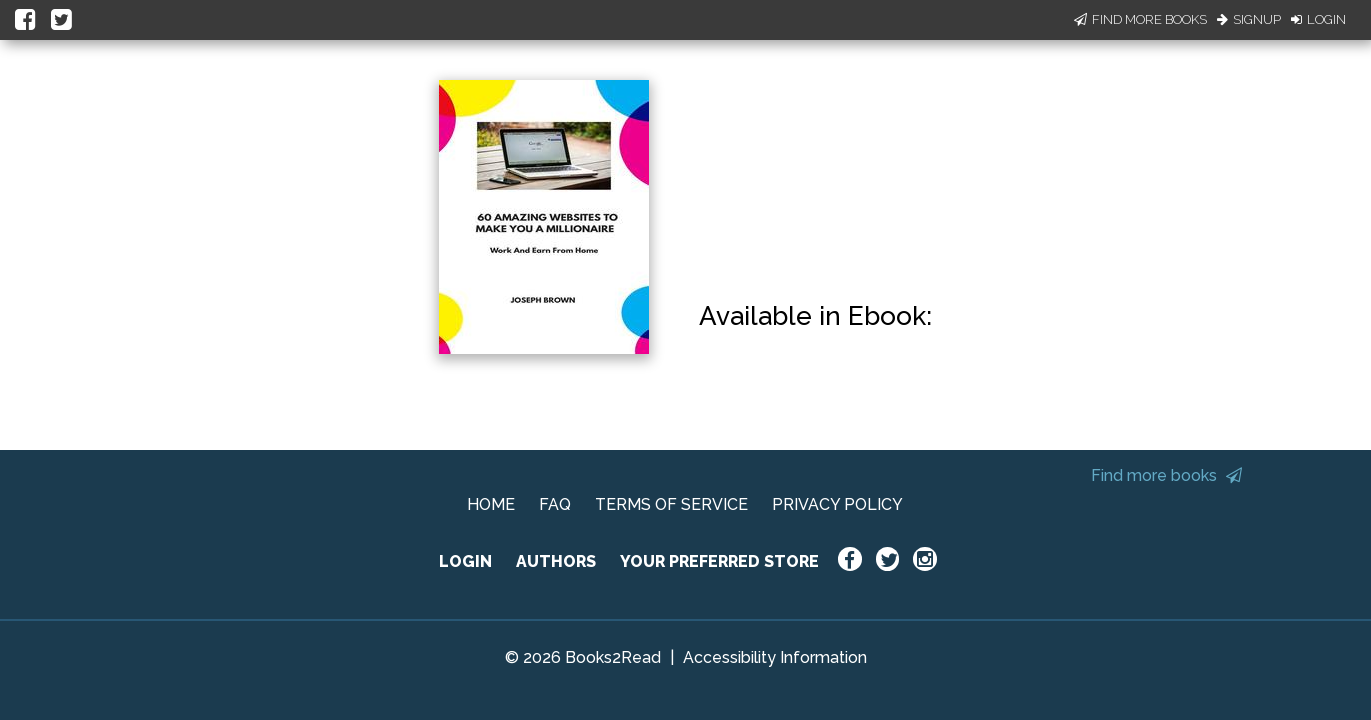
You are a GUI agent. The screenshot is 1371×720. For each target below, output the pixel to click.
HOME (491, 504)
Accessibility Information (775, 657)
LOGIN (465, 561)
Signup (1249, 19)
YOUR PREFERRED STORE (719, 561)
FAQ (555, 504)
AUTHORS (556, 561)
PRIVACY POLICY (837, 504)
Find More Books (1140, 19)
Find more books (1166, 475)
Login (1318, 19)
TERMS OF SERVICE (671, 504)
